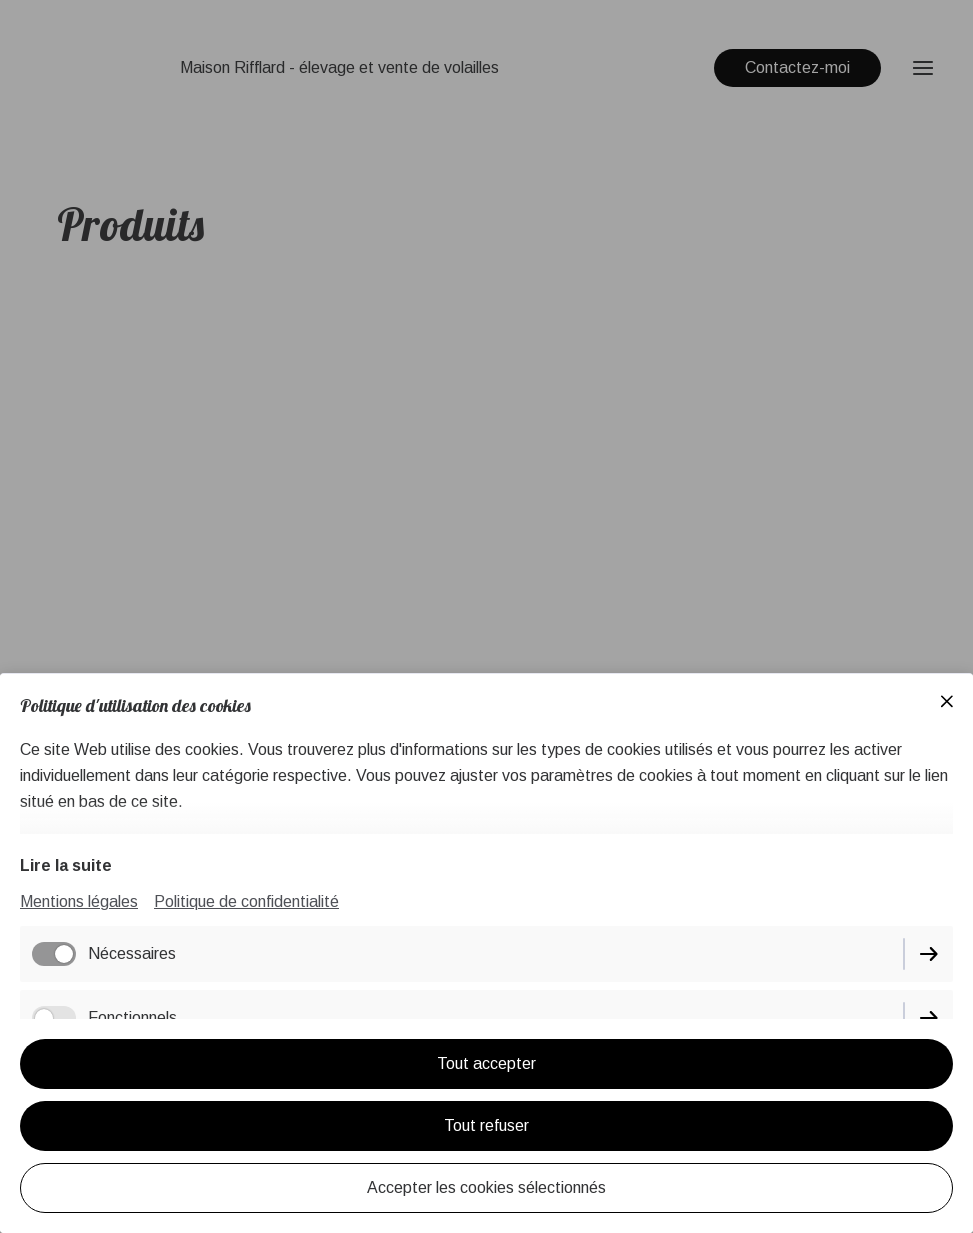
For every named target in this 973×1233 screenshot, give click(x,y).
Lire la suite (66, 865)
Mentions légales (79, 901)
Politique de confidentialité (246, 901)
